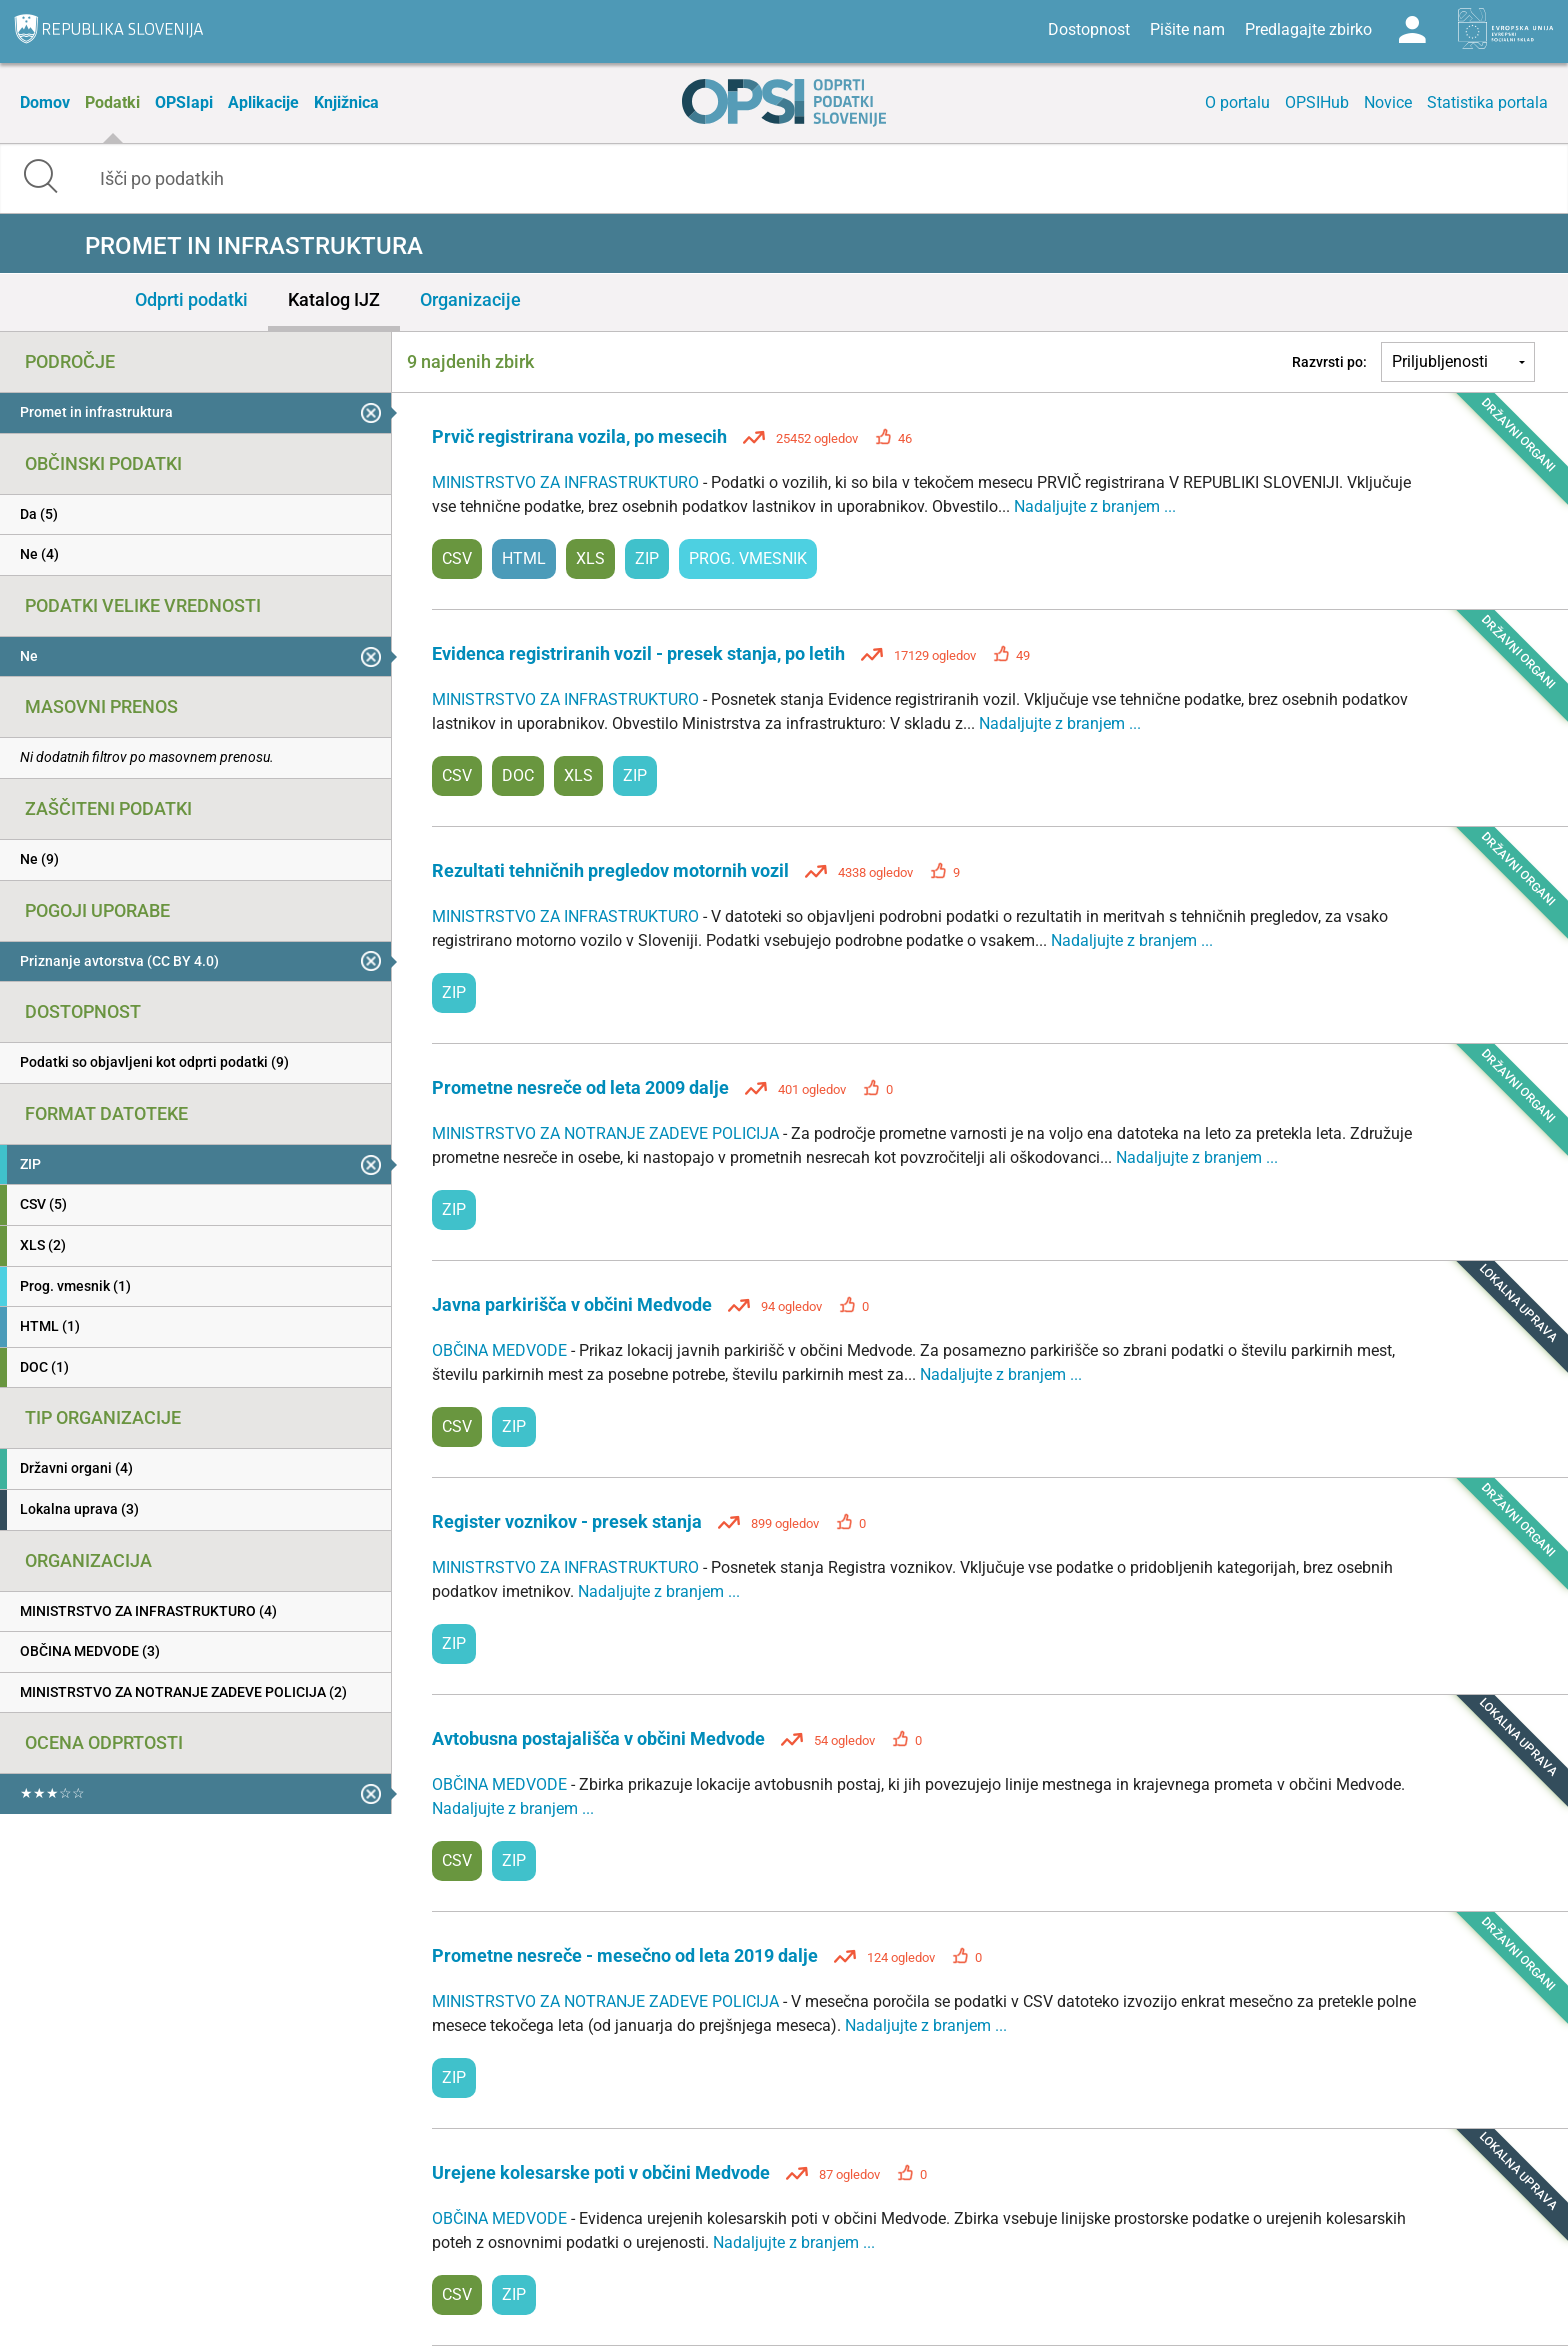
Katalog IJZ (334, 299)
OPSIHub (1317, 102)
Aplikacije (263, 102)
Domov (45, 102)
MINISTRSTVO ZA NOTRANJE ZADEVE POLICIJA (607, 1133)
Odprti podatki (191, 299)
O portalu (1237, 102)
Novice (1388, 102)
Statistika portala (1487, 102)
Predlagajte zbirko (1308, 29)
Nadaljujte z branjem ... (1095, 506)
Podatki (112, 102)
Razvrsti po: (1329, 362)
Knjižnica (346, 102)
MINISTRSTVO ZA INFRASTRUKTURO (567, 482)
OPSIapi (184, 102)
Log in (1412, 30)
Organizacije (470, 299)
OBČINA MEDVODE (501, 1350)
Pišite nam (1187, 29)
